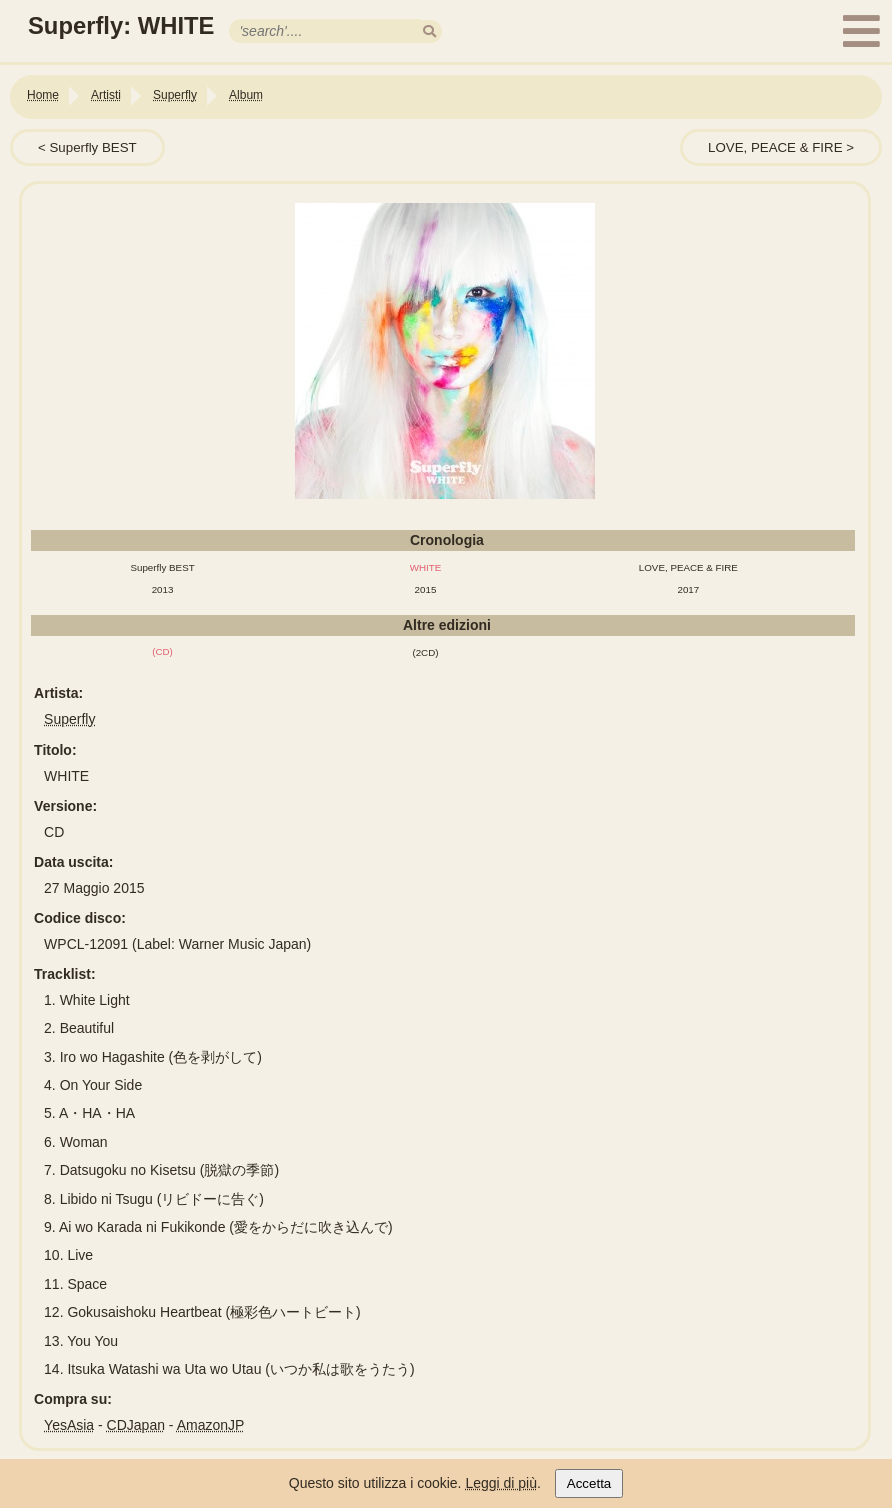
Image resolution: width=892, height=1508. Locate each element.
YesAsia (69, 1425)
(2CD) (425, 652)
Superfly (69, 719)
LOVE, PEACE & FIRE (775, 147)
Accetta (589, 1483)
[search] (429, 31)
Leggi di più (501, 1483)
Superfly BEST (92, 147)
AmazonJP (211, 1425)
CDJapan (136, 1425)
